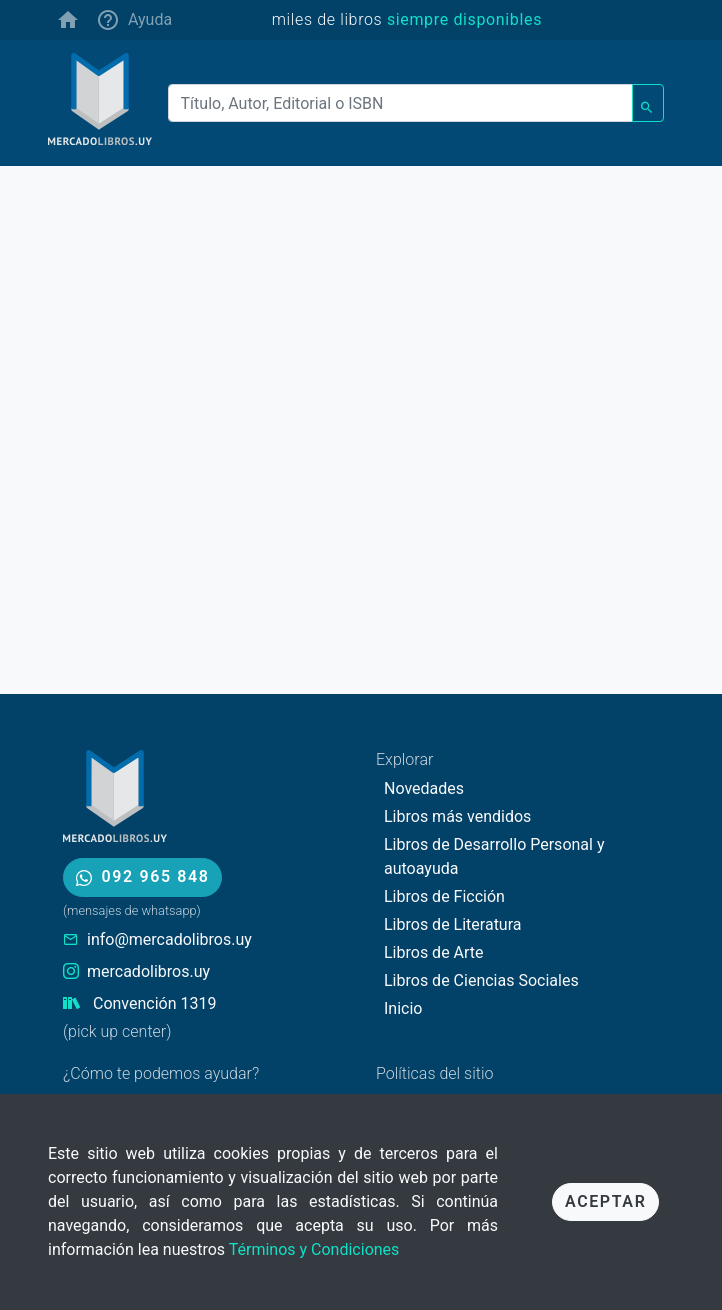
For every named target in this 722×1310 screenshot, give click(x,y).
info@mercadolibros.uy (169, 939)
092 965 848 (142, 876)
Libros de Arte (434, 952)
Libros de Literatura (453, 924)
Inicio (403, 1008)
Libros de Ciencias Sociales (481, 980)
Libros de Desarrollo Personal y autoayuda (494, 856)
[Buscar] (401, 103)
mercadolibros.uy (148, 971)
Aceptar (605, 1201)
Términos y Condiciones (314, 1249)
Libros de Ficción (444, 896)
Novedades (424, 788)
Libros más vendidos (457, 816)
